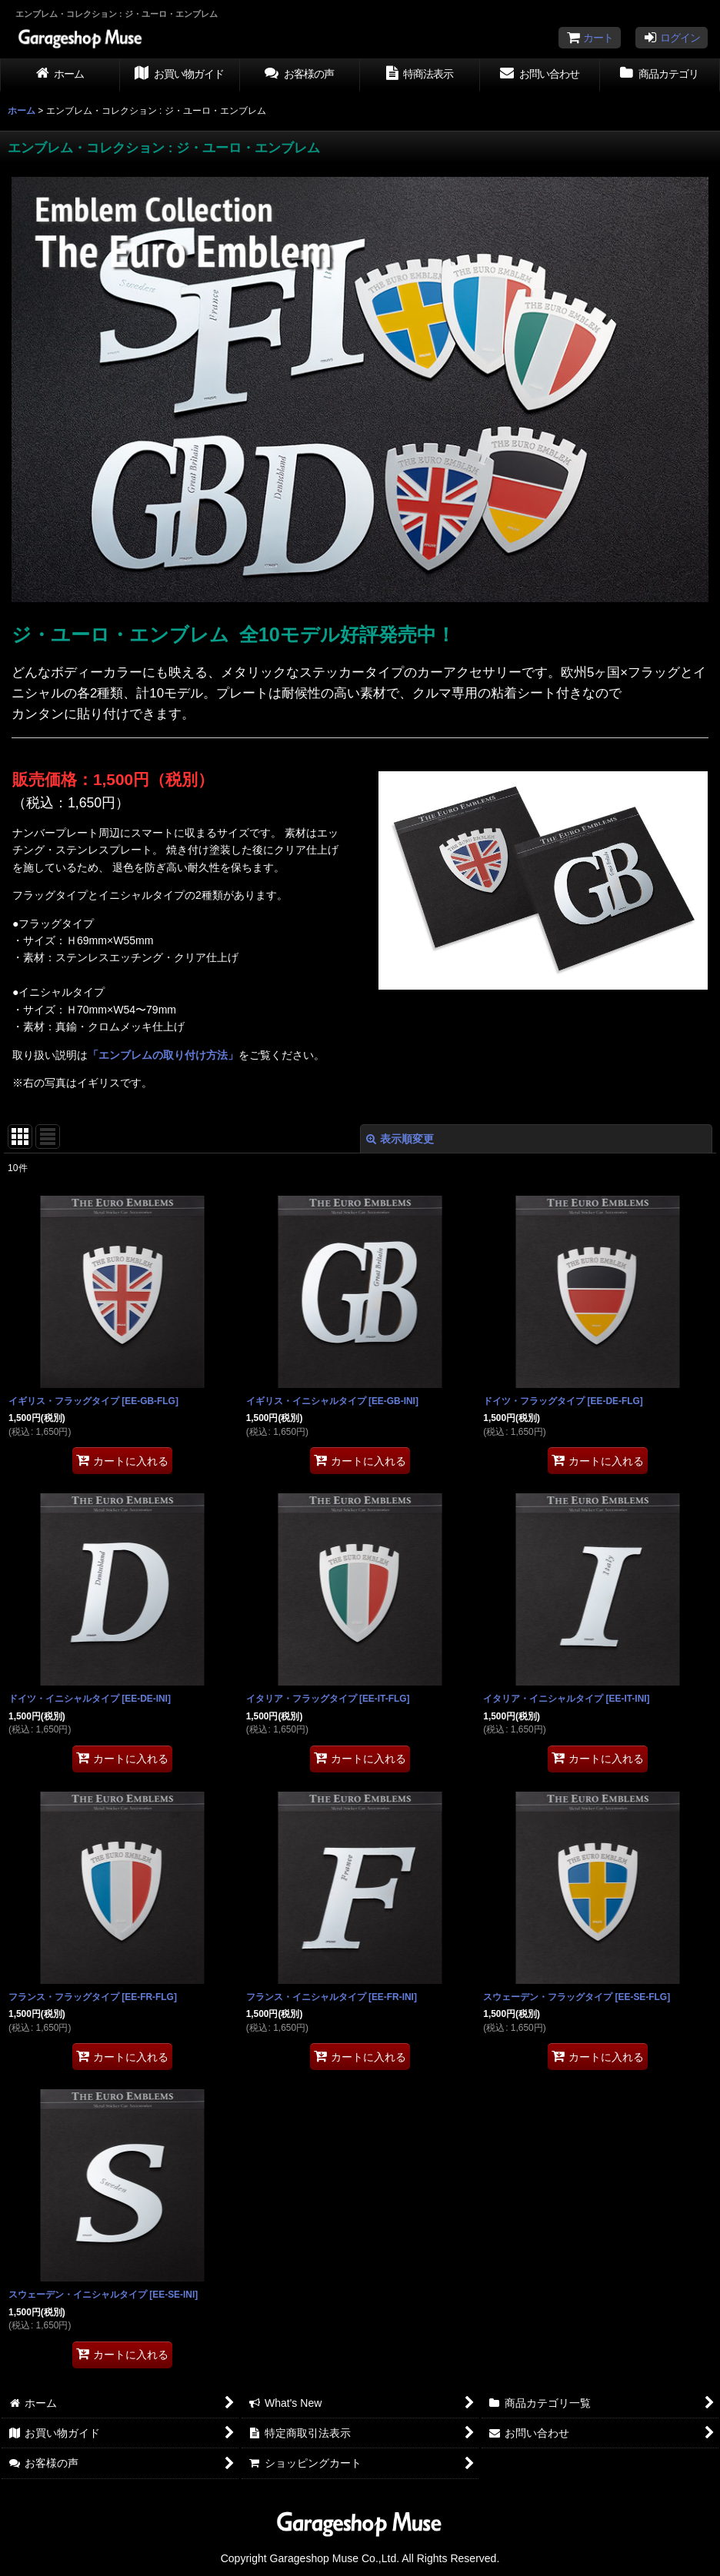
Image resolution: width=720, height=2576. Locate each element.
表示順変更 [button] (400, 1139)
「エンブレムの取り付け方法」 (163, 1055)
